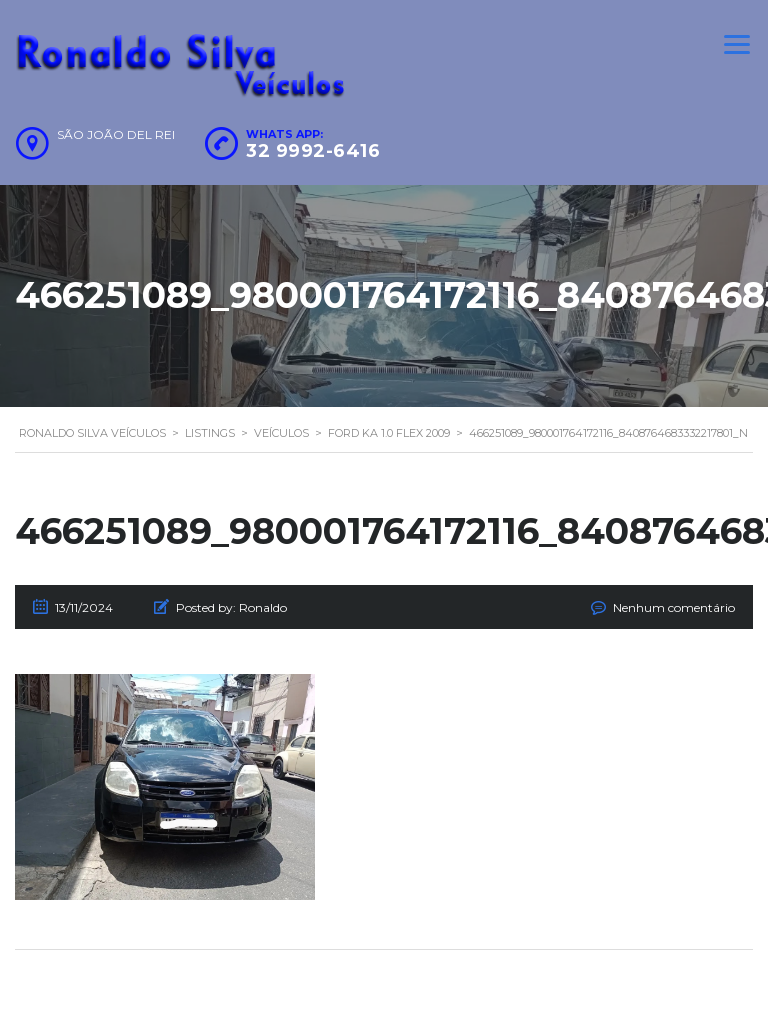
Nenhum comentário (674, 607)
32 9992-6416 (313, 151)
